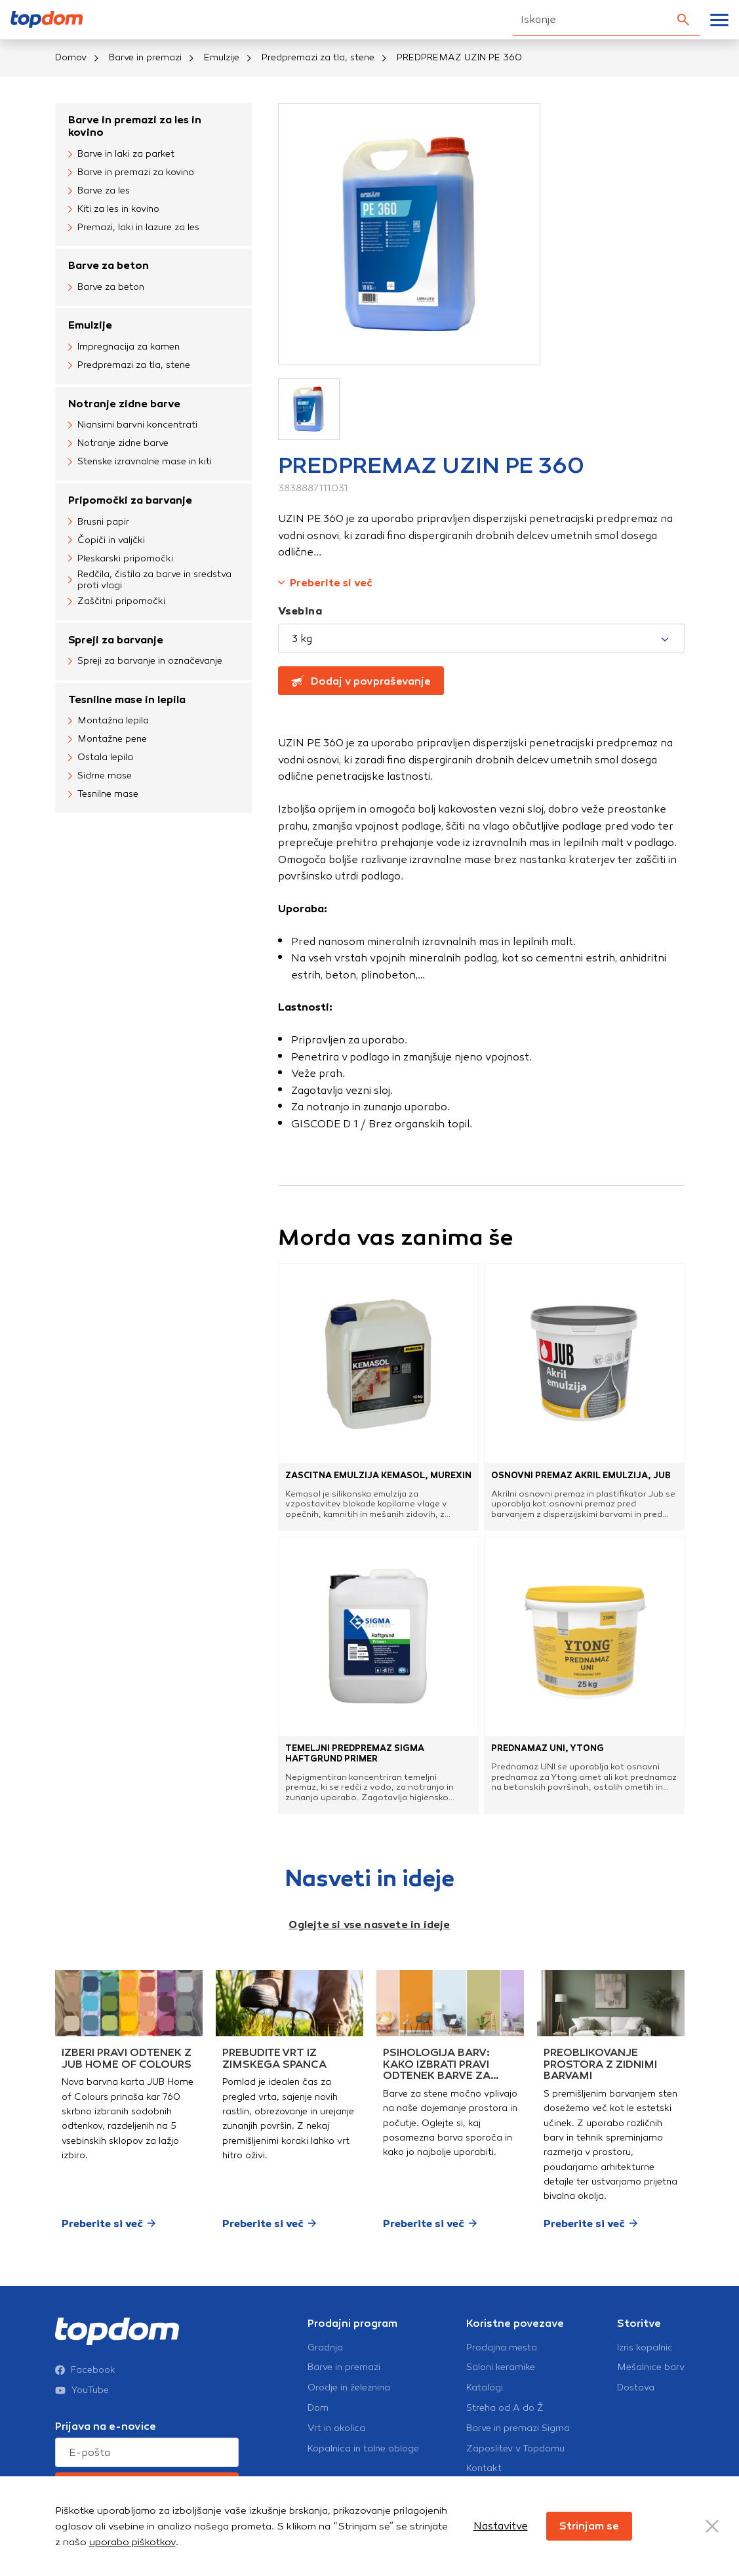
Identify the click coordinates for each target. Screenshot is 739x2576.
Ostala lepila (100, 758)
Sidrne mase (100, 776)
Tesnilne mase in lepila (127, 699)
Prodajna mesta (501, 2348)
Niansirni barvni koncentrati (132, 425)
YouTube (82, 2390)
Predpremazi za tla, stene (318, 57)
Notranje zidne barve (124, 403)
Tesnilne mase (103, 795)
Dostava (635, 2388)
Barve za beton (108, 265)
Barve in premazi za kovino (131, 172)
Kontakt (484, 2468)
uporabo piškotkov (132, 2542)
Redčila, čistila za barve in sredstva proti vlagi (149, 580)
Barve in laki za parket (121, 154)
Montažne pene (107, 740)
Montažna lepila (108, 721)
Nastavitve (500, 2526)
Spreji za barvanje (115, 640)
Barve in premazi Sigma (518, 2428)
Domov (71, 57)
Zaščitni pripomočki (116, 602)
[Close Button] (712, 2526)
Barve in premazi (145, 57)
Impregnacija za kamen (124, 347)
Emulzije (221, 57)
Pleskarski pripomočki (120, 559)
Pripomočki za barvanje (130, 500)
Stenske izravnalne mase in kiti (140, 462)
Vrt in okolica (336, 2428)
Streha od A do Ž (505, 2408)
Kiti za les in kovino (113, 209)
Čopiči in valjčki (106, 540)
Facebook (85, 2370)
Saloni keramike (500, 2367)
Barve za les (99, 191)
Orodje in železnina (349, 2388)
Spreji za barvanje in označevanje (145, 662)
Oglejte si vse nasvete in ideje (369, 1924)
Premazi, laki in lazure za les (133, 227)
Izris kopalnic (645, 2348)
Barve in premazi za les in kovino (134, 125)
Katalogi (484, 2388)
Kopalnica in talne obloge (363, 2449)
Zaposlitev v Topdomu (515, 2449)
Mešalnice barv (651, 2367)
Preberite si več (325, 582)
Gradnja (325, 2348)
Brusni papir (98, 522)
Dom (318, 2408)
